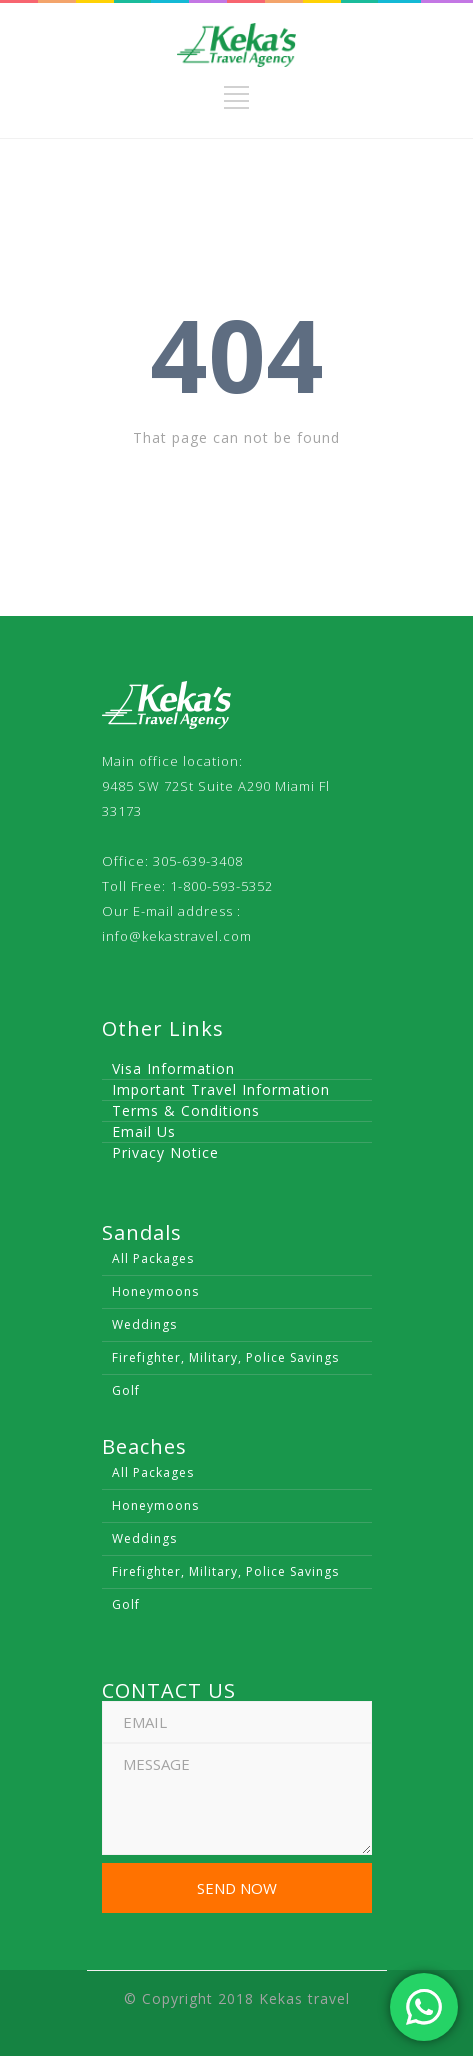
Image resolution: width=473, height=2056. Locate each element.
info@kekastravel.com (177, 936)
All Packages (153, 1258)
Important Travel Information (221, 1089)
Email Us (144, 1131)
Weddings (144, 1324)
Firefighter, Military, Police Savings (225, 1357)
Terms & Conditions (186, 1110)
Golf (126, 1390)
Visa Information (173, 1068)
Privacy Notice (165, 1152)
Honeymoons (155, 1291)
